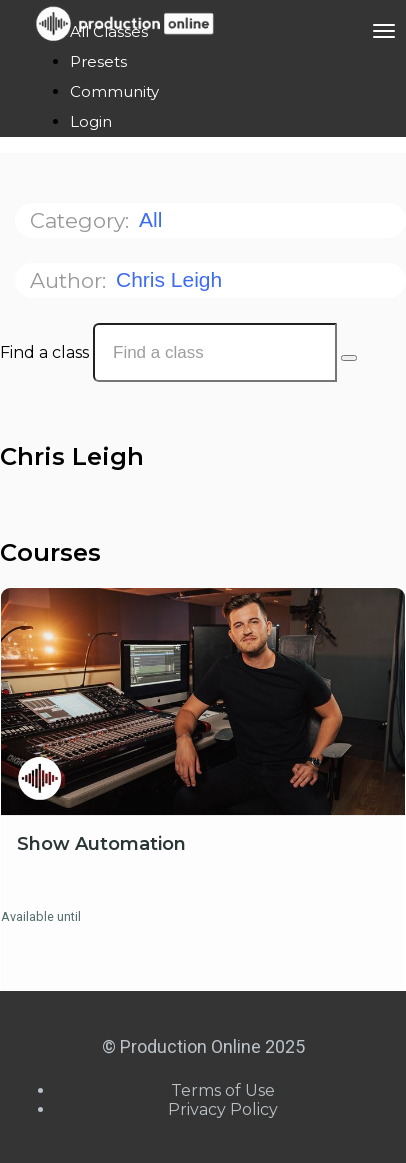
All (153, 219)
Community (114, 91)
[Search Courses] (349, 358)
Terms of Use (223, 1090)
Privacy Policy (223, 1109)
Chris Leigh (172, 279)
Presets (98, 61)
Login (91, 121)
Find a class (44, 352)
